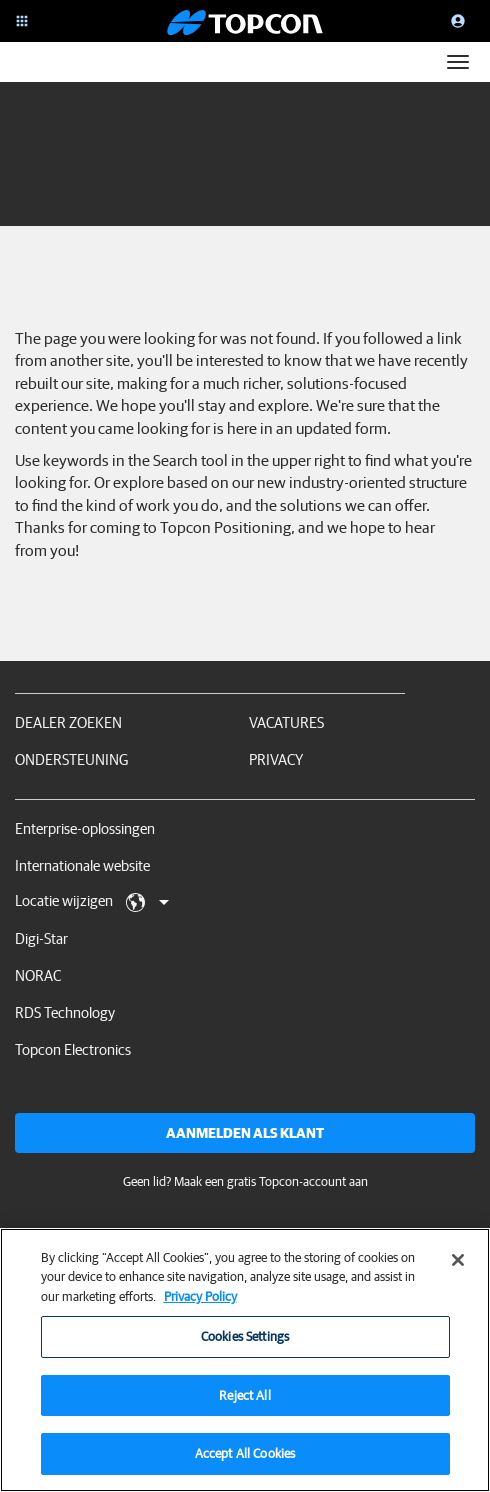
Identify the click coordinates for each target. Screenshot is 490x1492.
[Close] (458, 1270)
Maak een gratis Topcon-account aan (271, 1181)
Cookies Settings (245, 1347)
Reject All (244, 1405)
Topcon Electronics (73, 1049)
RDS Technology (65, 1012)
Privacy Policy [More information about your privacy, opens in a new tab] (200, 1306)
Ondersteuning (72, 759)
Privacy (276, 759)
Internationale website (82, 865)
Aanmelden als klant (245, 1133)
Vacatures (286, 722)
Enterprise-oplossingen (85, 828)
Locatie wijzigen (92, 902)
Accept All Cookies (245, 1464)
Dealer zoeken (68, 722)
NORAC (38, 975)
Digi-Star (41, 938)
